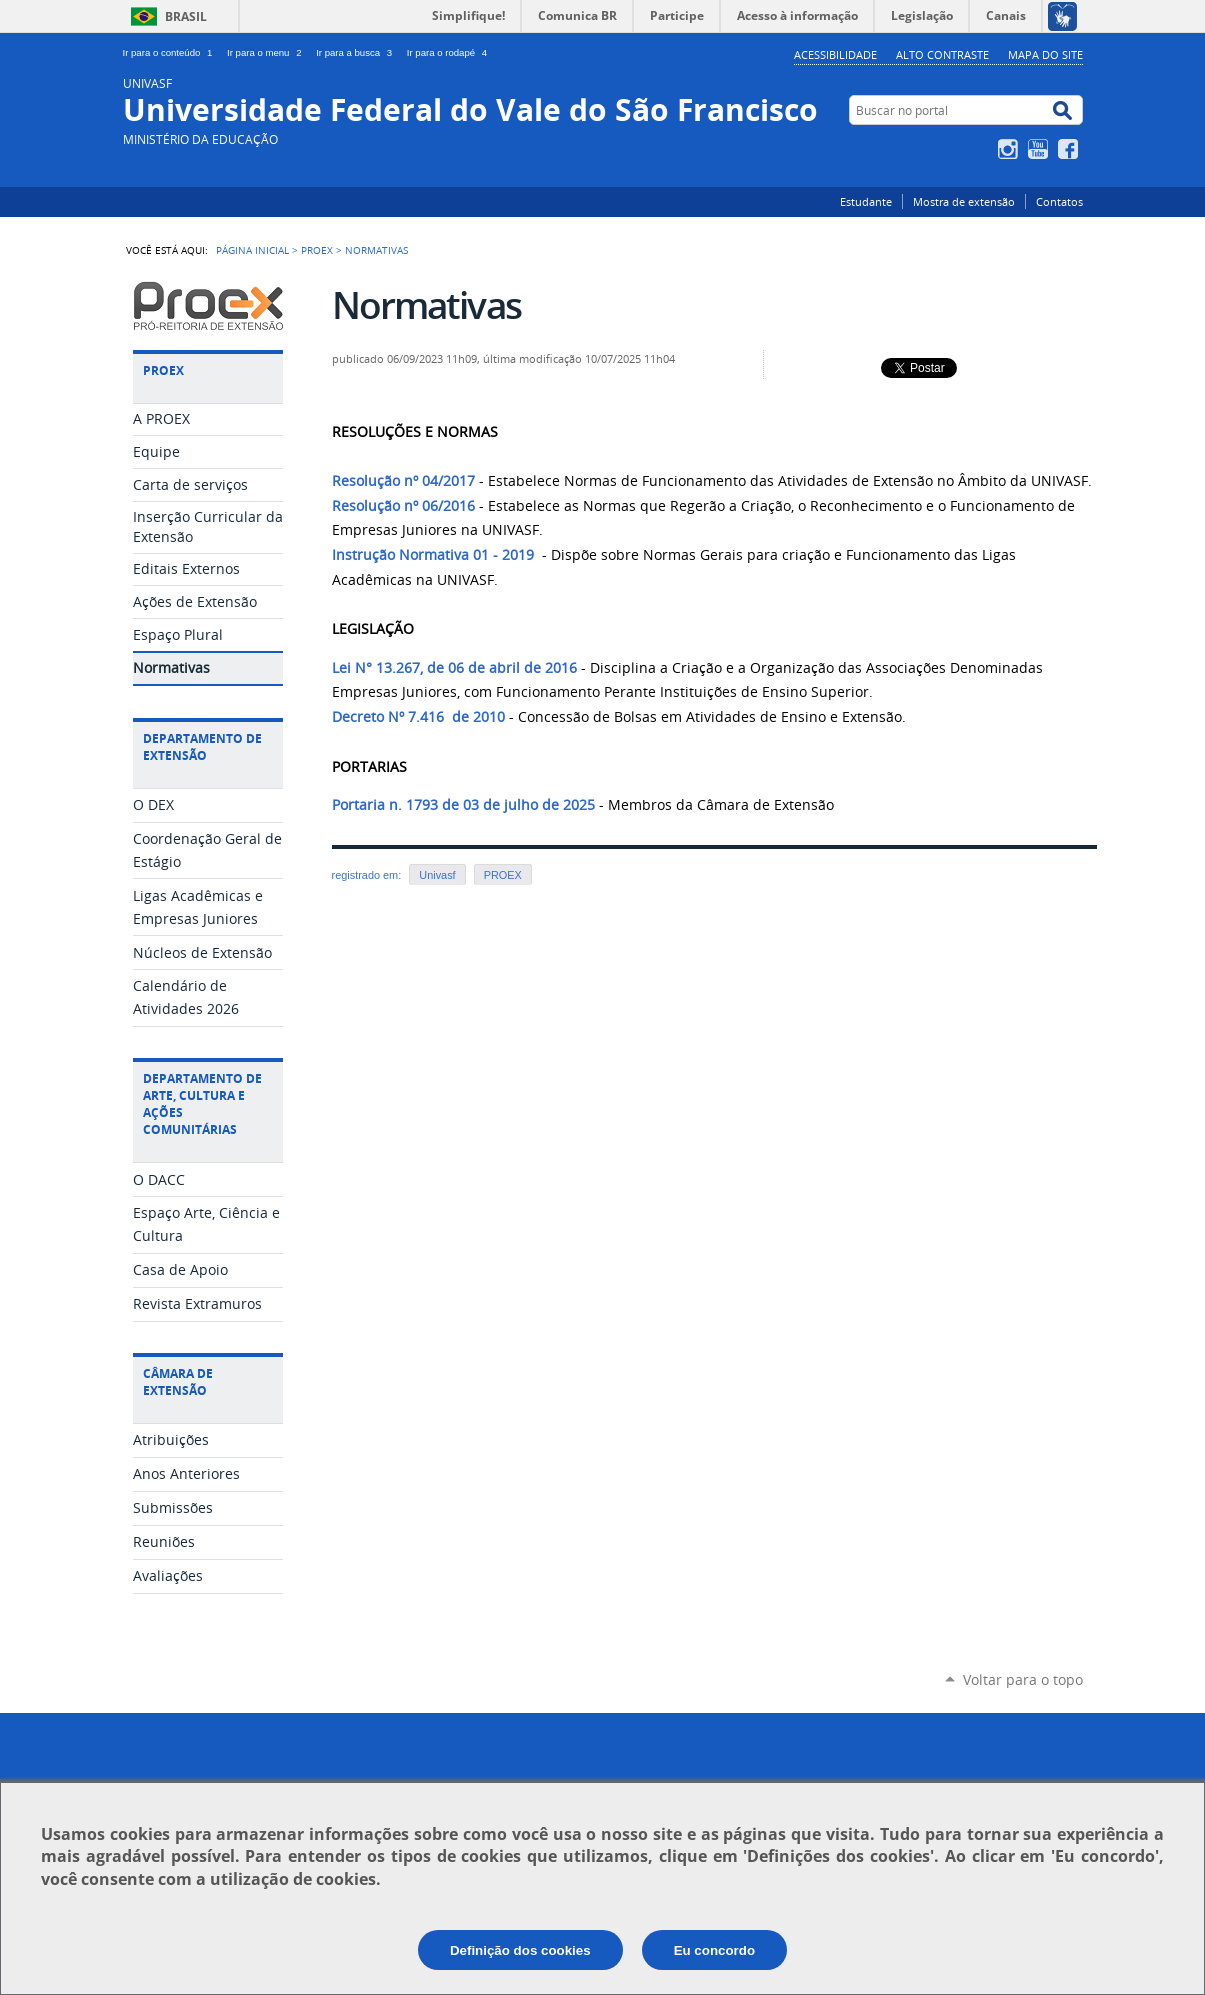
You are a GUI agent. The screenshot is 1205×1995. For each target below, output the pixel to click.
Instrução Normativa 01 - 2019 (433, 555)
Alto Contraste (942, 54)
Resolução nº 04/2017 (403, 481)
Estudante (866, 201)
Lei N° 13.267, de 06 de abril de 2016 (454, 668)
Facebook (1070, 149)
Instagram (1010, 149)
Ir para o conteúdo (171, 52)
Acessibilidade (835, 54)
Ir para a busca (357, 52)
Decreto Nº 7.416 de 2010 (418, 717)
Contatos (1059, 201)
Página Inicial (252, 250)
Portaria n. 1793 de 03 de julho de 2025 (463, 805)
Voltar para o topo (1023, 1679)
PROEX (317, 250)
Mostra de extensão (964, 201)
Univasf (437, 875)
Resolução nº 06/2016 (403, 506)
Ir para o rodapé (449, 52)
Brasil (186, 16)
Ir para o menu (267, 52)
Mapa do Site (1045, 54)
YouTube (1040, 149)
